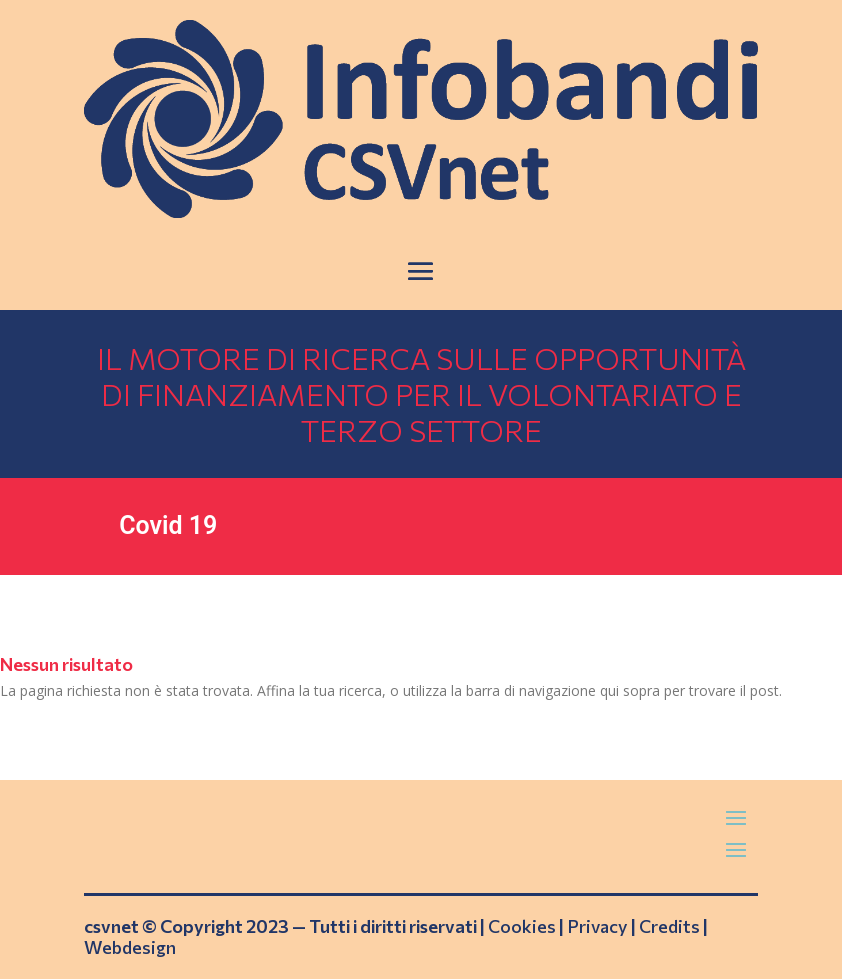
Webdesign (130, 947)
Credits (669, 926)
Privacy (597, 926)
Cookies (522, 926)
